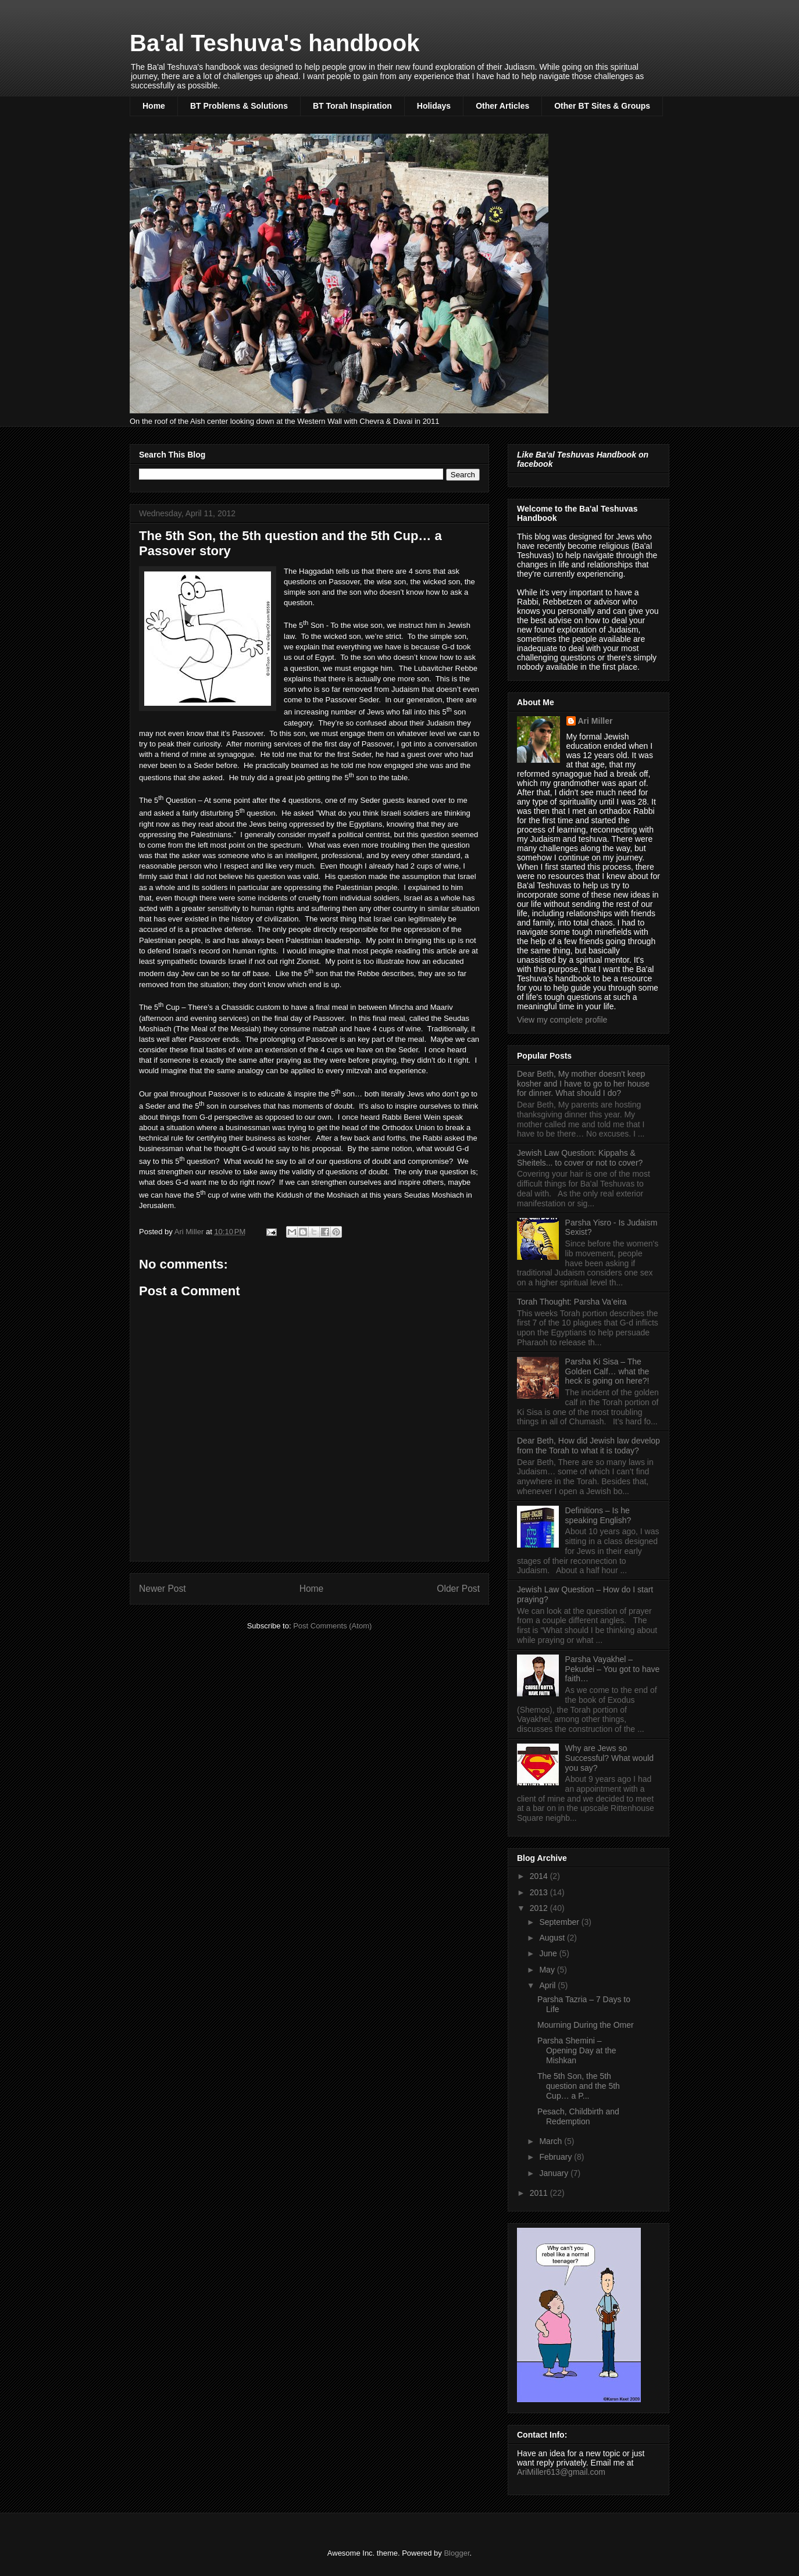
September (560, 1922)
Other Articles (502, 105)
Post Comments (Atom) (332, 1625)
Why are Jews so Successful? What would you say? (609, 1758)
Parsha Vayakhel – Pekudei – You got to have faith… (612, 1669)
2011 (540, 2193)
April (548, 1985)
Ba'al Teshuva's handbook (274, 43)
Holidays (434, 105)
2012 (540, 1908)
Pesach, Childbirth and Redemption (578, 2116)
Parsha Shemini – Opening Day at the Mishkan (576, 2050)
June (549, 1953)
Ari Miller (595, 721)
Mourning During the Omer (585, 2025)
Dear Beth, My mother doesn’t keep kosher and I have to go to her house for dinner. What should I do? (583, 1083)
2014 (540, 1876)
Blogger (456, 2553)
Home (153, 105)
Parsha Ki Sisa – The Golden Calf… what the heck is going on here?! (607, 1371)
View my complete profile (562, 1019)
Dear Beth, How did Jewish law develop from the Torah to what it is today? (588, 1445)
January (554, 2173)
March (551, 2141)
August (552, 1937)
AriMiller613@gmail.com (561, 2472)
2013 (540, 1892)
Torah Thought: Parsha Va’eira (572, 1301)
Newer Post (162, 1589)
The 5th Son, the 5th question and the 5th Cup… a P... (578, 2085)
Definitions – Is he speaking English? (598, 1515)
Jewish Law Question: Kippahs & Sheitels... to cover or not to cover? (580, 1157)
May (548, 1969)
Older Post (458, 1589)
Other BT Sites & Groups (602, 105)
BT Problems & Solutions (239, 105)
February (556, 2156)
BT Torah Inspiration (352, 105)
